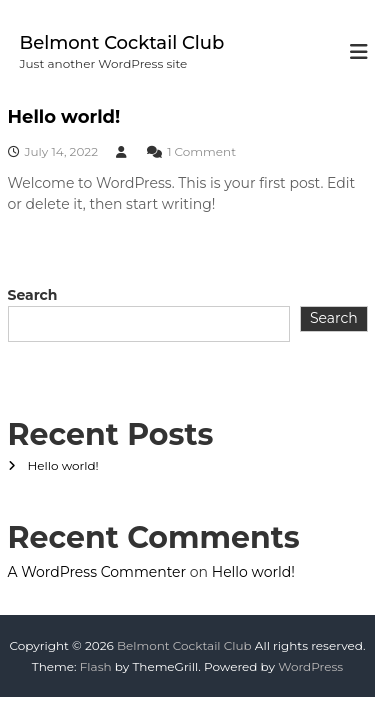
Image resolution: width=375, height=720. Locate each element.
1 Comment (201, 151)
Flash (96, 666)
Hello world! (64, 117)
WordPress (310, 666)
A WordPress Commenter (97, 572)
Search (33, 295)
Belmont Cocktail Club (122, 43)
